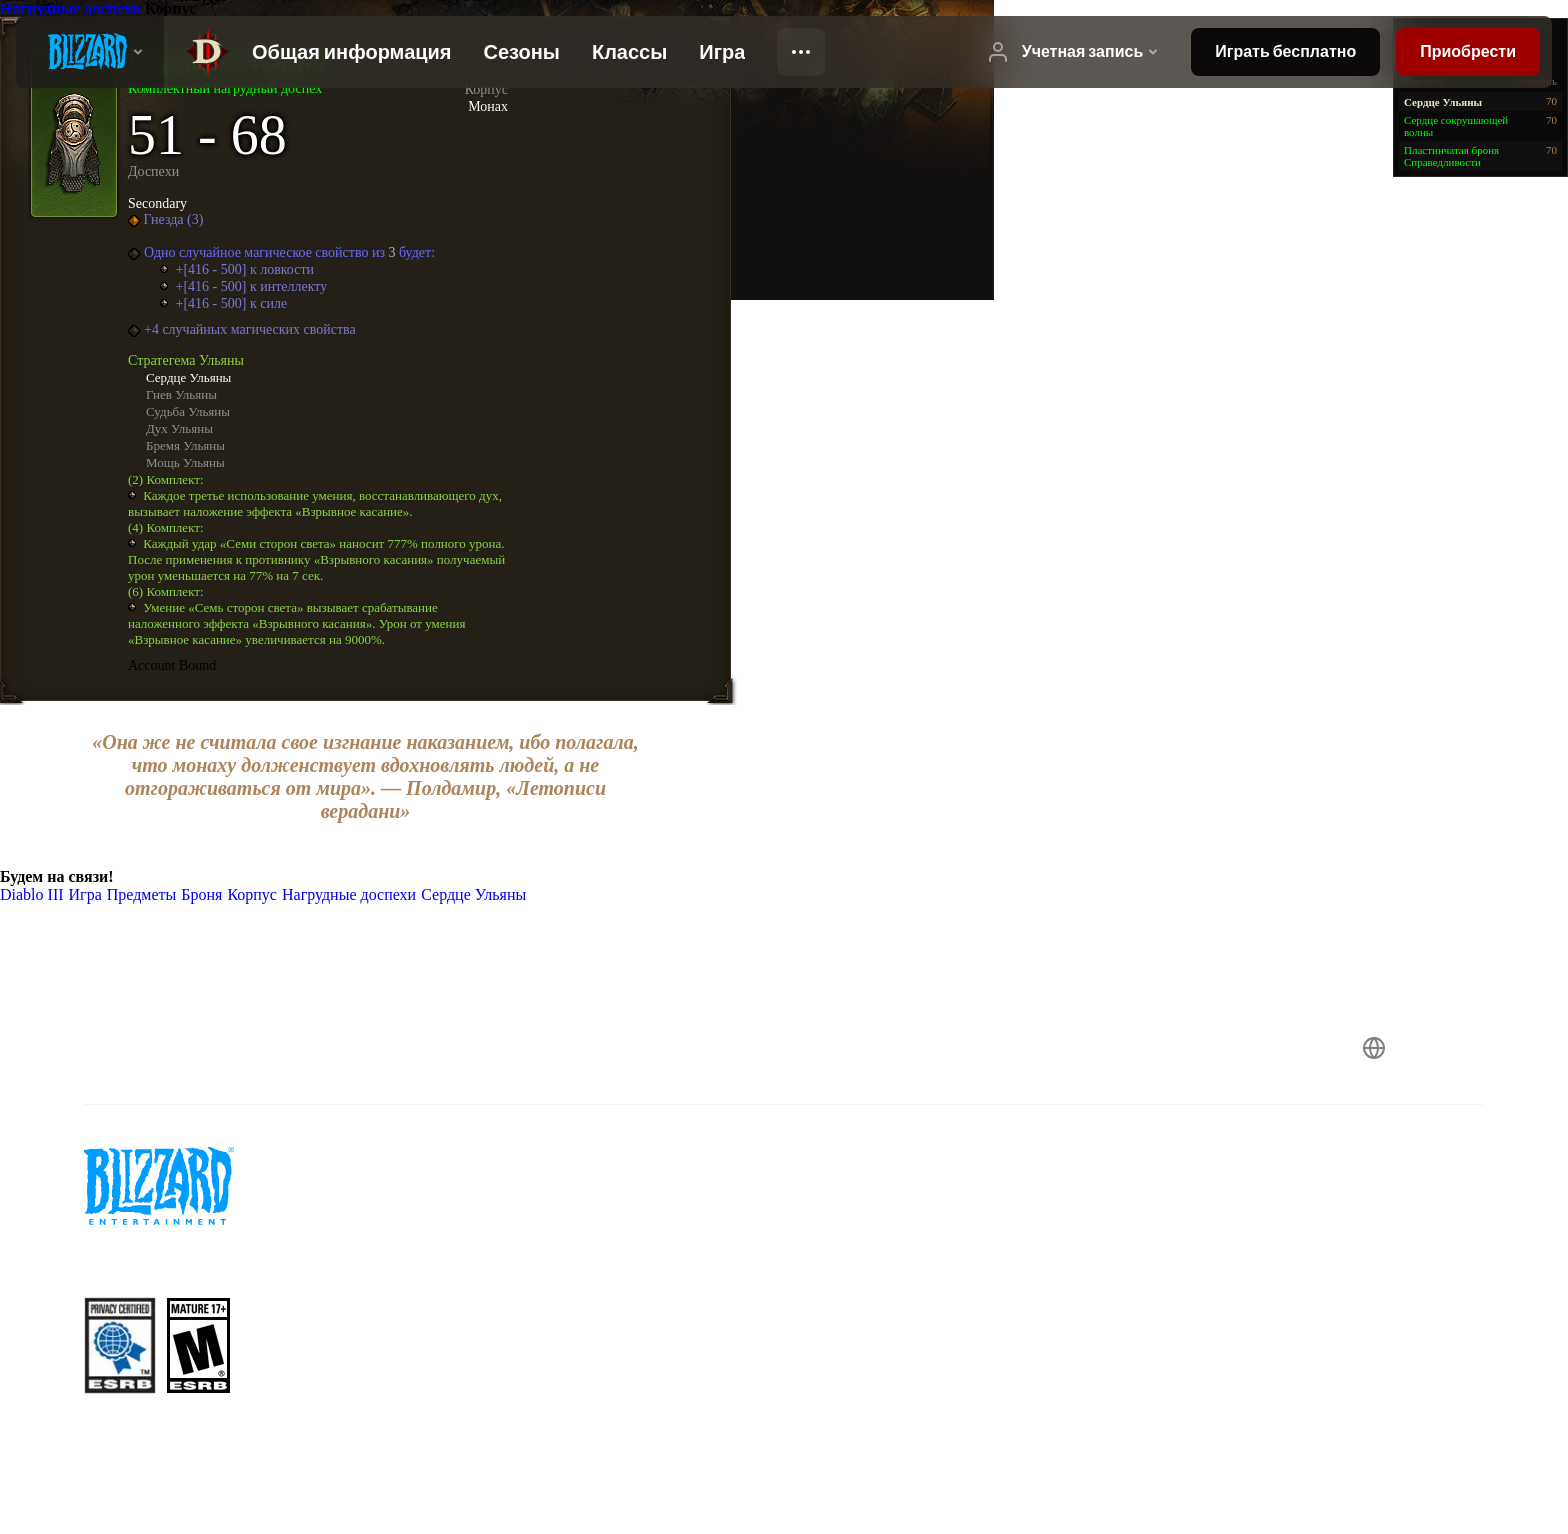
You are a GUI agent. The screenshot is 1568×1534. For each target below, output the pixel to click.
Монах (488, 106)
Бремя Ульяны (185, 445)
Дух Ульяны (179, 428)
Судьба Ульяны (188, 411)
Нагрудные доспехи (72, 8)
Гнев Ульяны (181, 394)
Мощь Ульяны (185, 462)
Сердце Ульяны (188, 377)
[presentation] (90, 52)
